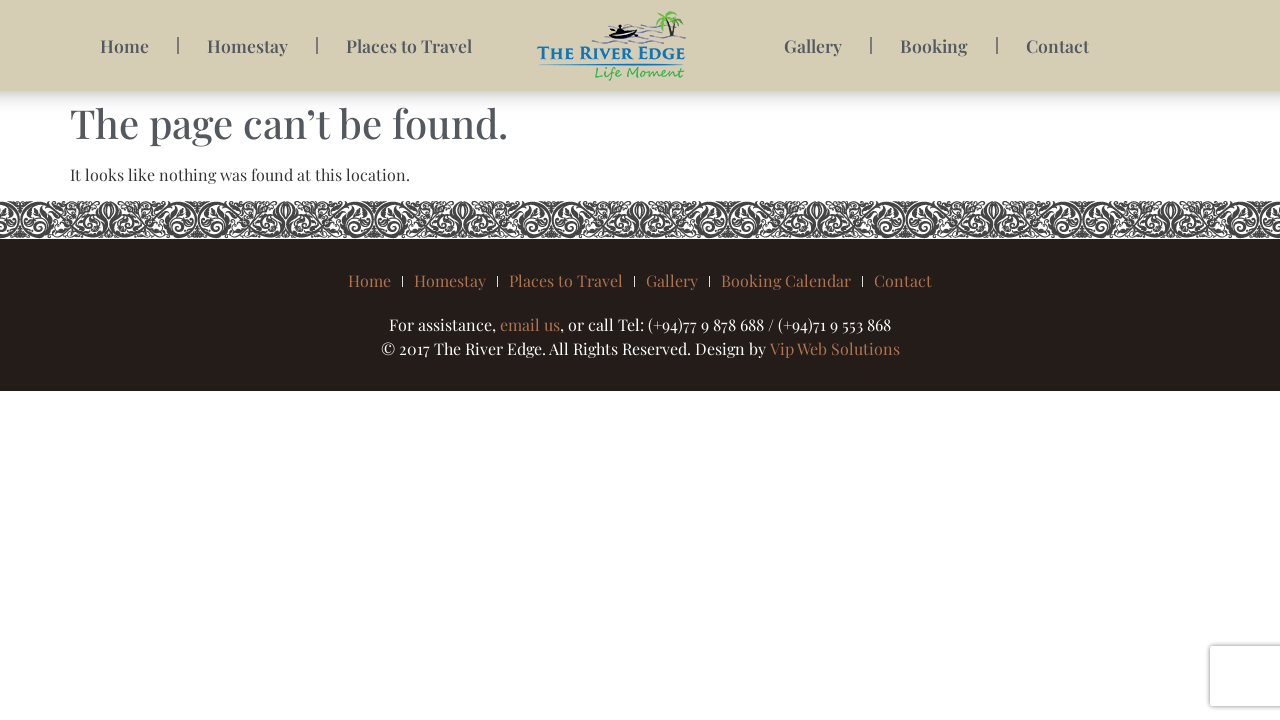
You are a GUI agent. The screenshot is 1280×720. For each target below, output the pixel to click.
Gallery (813, 45)
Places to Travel (409, 45)
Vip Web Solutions (835, 348)
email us (530, 324)
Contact (1057, 45)
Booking (934, 45)
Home (124, 45)
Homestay (247, 45)
